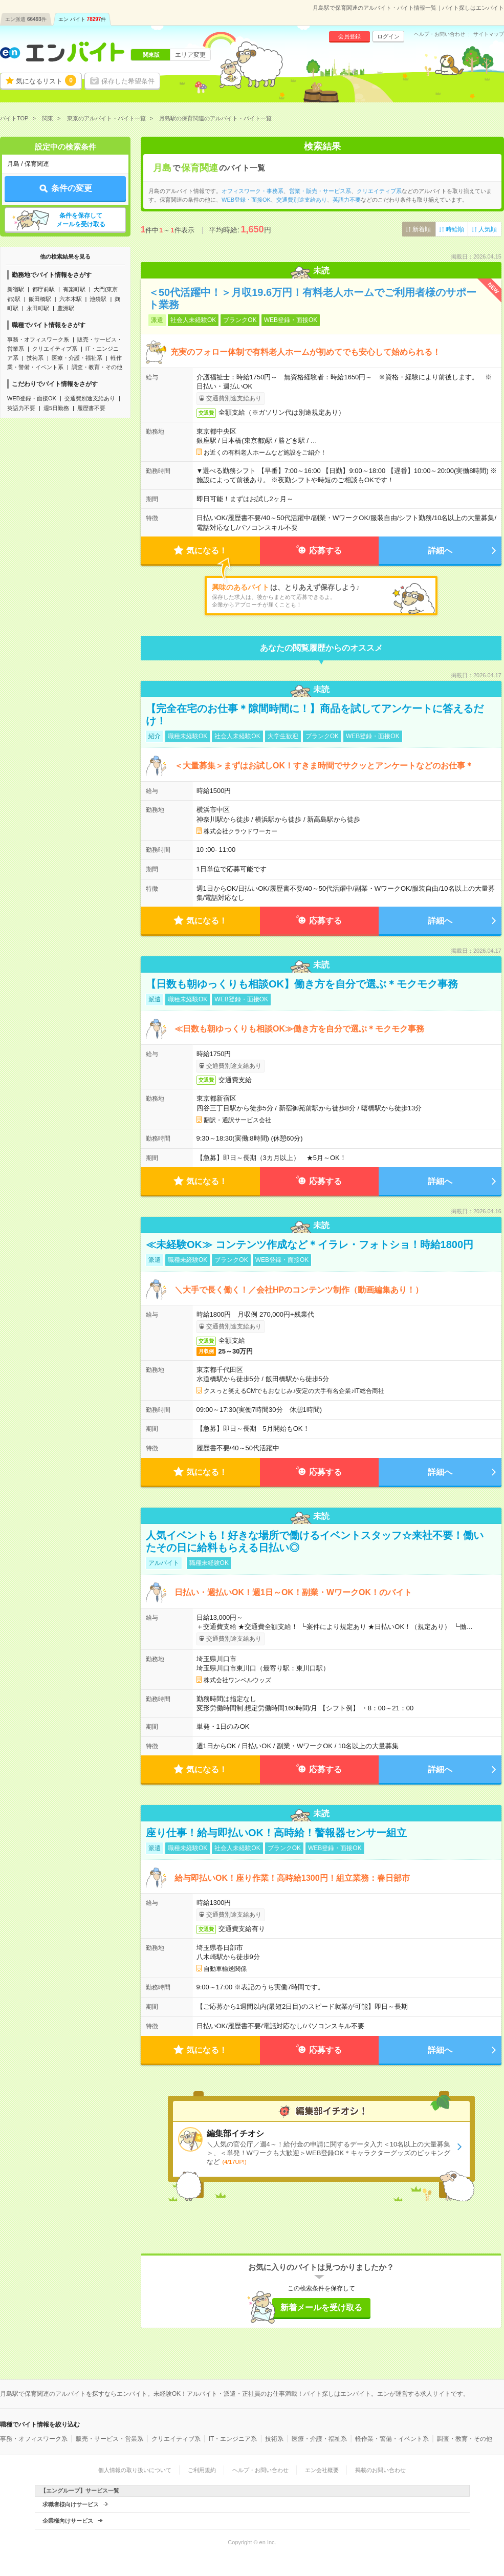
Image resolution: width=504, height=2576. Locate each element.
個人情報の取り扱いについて (134, 2470)
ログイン (388, 36)
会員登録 (349, 36)
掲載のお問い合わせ (380, 2470)
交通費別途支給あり (89, 398)
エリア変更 (190, 54)
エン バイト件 (82, 19)
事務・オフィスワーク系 (38, 339)
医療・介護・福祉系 (77, 358)
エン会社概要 (322, 2470)
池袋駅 (98, 299)
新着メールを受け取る (321, 2307)
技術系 (35, 358)
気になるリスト (46, 80)
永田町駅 (38, 308)
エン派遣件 (26, 19)
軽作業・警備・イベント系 (392, 2438)
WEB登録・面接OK (31, 398)
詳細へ (440, 550)
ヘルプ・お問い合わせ (439, 34)
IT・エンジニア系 (233, 2438)
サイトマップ (488, 34)
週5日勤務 (56, 408)
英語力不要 (21, 408)
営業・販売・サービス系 (320, 191)
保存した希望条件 (128, 81)
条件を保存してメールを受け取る (80, 220)
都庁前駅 (43, 289)
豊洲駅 (65, 308)
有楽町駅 (74, 289)
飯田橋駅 (40, 299)
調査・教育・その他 (97, 367)
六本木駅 (70, 299)
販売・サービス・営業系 (109, 2438)
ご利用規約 (202, 2470)
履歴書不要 (91, 408)
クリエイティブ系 (54, 349)
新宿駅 (15, 289)
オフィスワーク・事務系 (252, 191)
